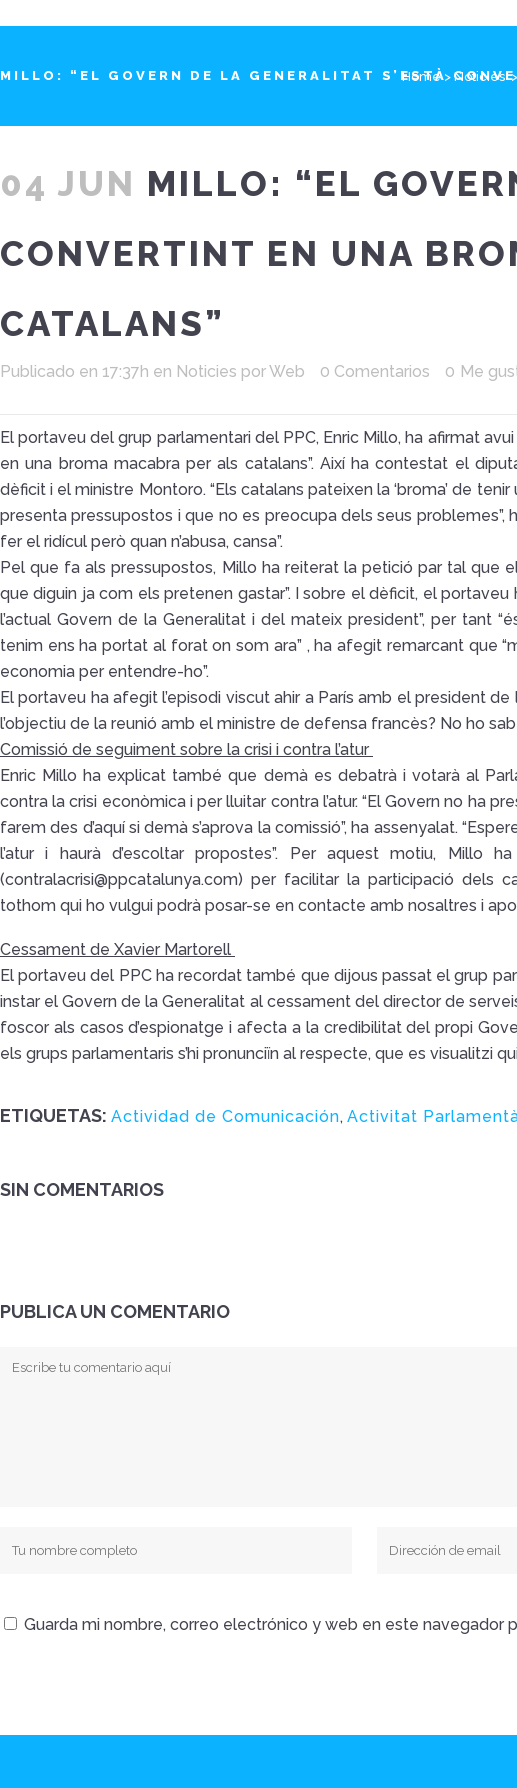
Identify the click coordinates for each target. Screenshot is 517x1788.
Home (421, 76)
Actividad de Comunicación (225, 1116)
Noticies (479, 76)
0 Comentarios (375, 371)
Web (287, 371)
